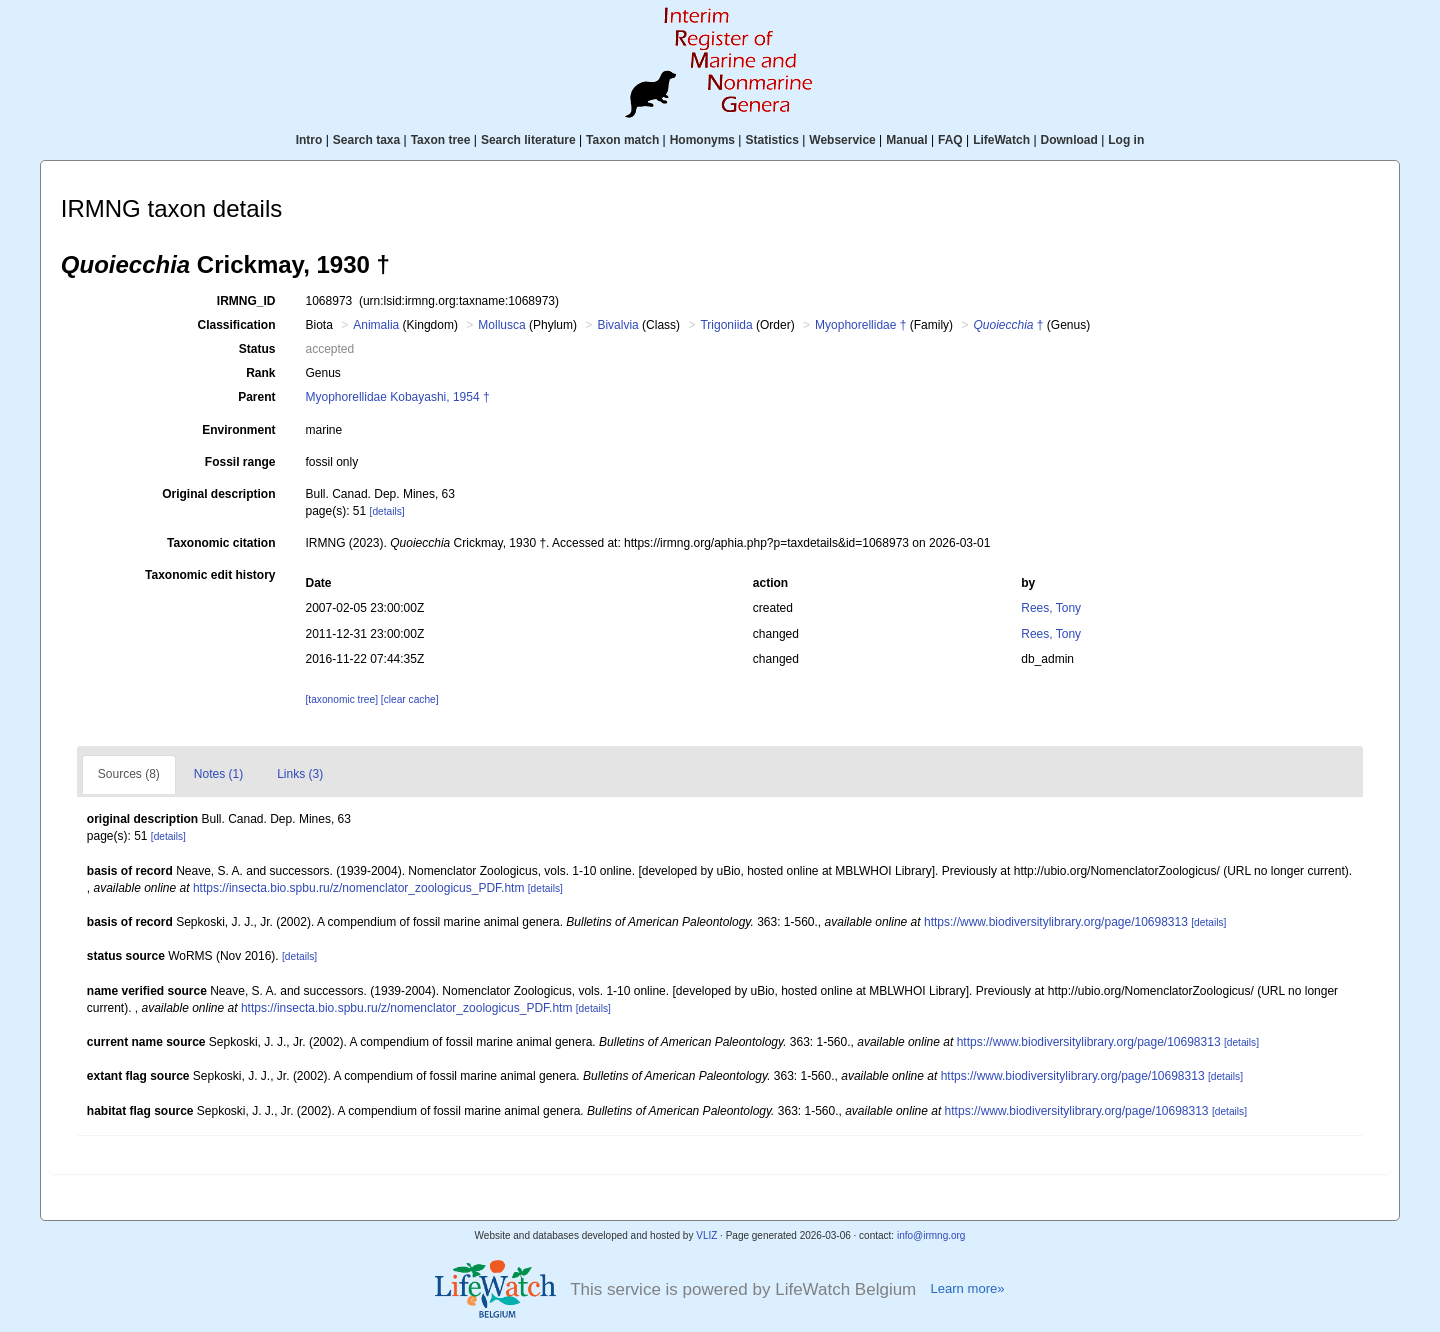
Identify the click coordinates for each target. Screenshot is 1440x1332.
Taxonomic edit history (210, 575)
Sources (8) (129, 774)
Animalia (376, 325)
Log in (1126, 140)
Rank (260, 373)
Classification (236, 325)
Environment (238, 430)
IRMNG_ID (246, 301)
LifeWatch (1001, 140)
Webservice (842, 140)
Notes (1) (218, 774)
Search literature (528, 140)
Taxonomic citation (221, 543)
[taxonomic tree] (342, 699)
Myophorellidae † (860, 325)
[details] (387, 511)
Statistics (771, 140)
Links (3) (300, 774)
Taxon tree (441, 140)
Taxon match (622, 140)
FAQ (950, 140)
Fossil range (240, 462)
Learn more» (967, 1288)
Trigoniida (726, 325)
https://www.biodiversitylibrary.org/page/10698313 (1056, 922)
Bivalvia (617, 325)
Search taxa (366, 140)
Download (1069, 140)
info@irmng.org (931, 1235)
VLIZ (706, 1235)
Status (257, 349)
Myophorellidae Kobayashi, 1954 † (398, 397)
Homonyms (702, 140)
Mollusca (501, 325)
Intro (309, 140)
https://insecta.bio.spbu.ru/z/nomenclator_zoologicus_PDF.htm (359, 888)
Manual (906, 140)
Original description (218, 494)
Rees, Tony (1051, 608)
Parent (256, 397)
